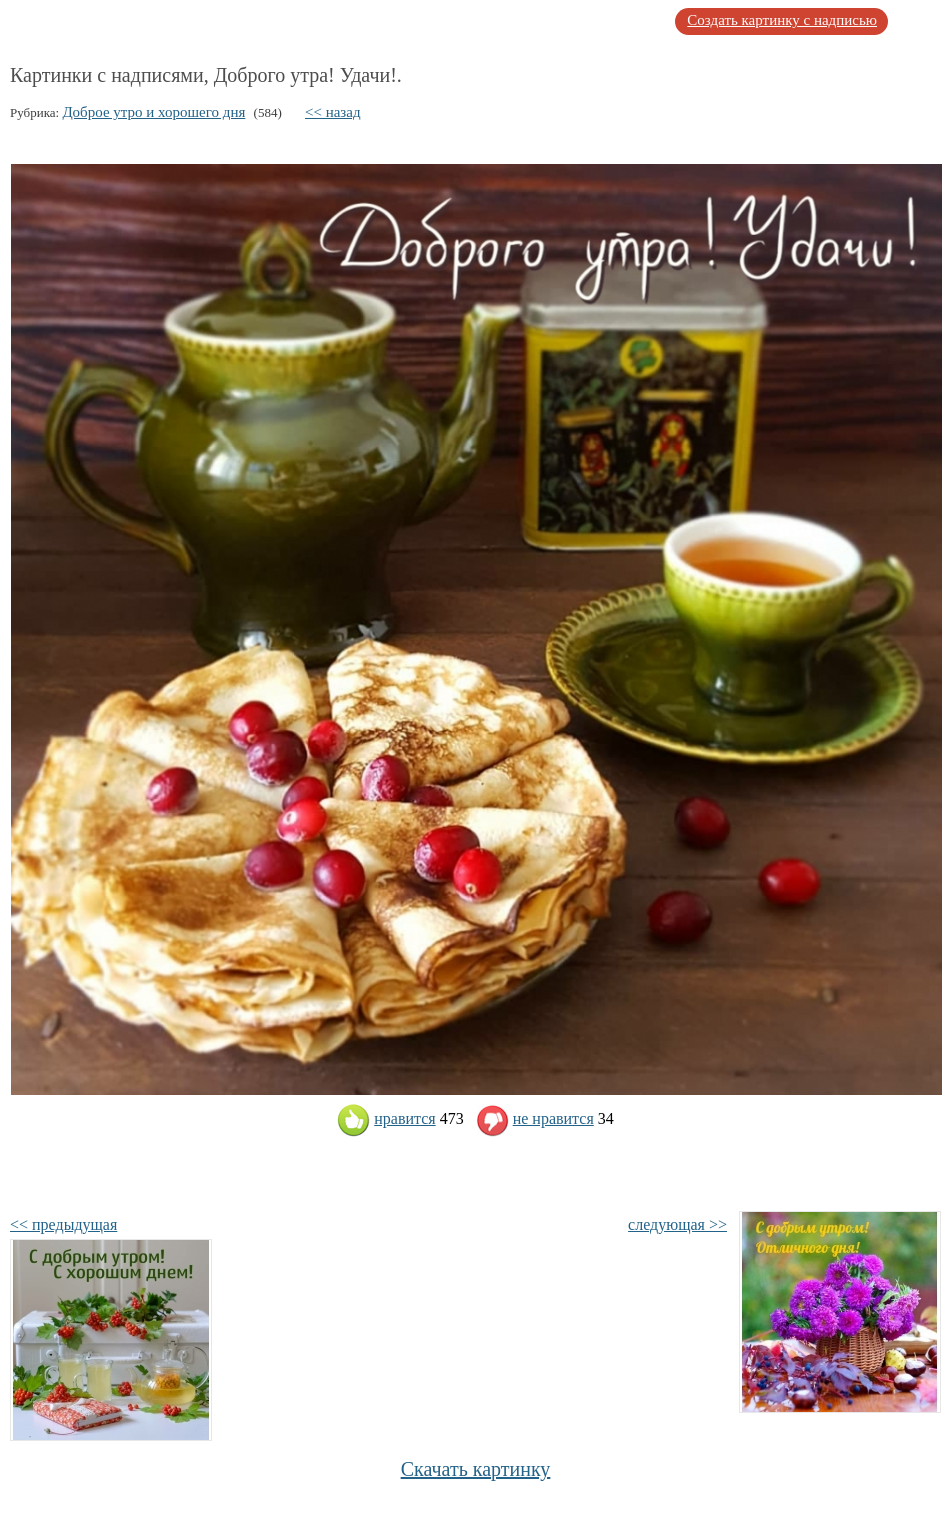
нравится (386, 1118)
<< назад (333, 112)
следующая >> (677, 1224)
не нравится (535, 1118)
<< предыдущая (63, 1224)
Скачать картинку (476, 1469)
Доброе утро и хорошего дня (153, 112)
